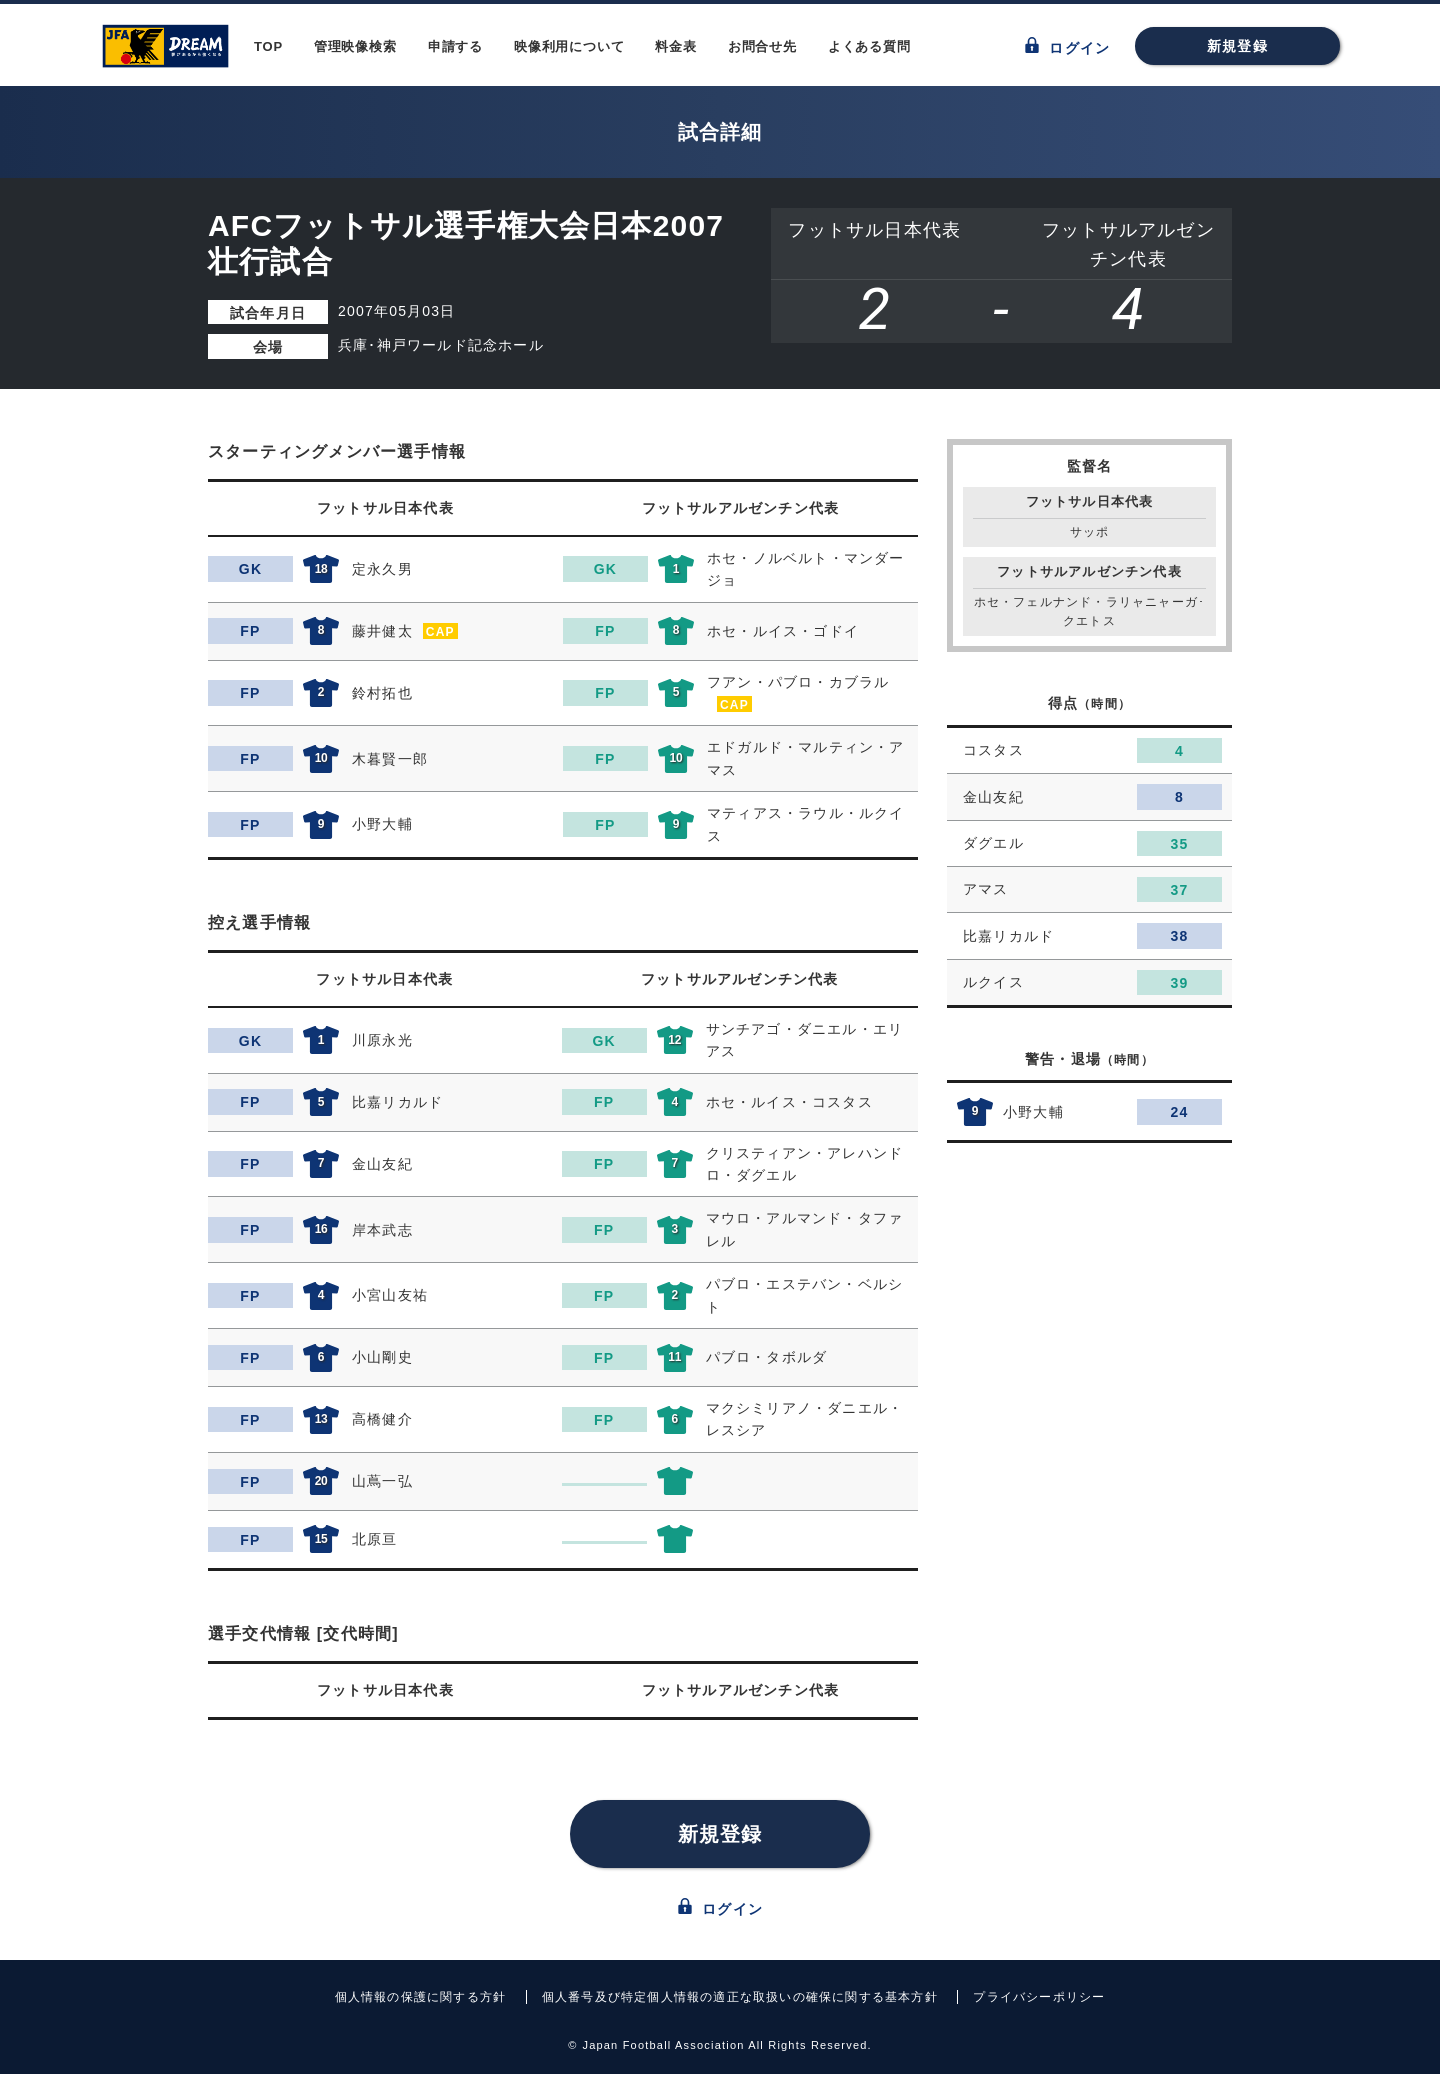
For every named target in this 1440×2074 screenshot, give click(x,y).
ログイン (1067, 46)
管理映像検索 (355, 46)
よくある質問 (869, 46)
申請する (455, 46)
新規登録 (1237, 46)
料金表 (675, 46)
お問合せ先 (762, 46)
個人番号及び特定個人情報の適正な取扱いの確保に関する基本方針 (740, 1997)
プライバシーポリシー (1039, 1997)
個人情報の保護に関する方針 (421, 1997)
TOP (268, 46)
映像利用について (569, 46)
